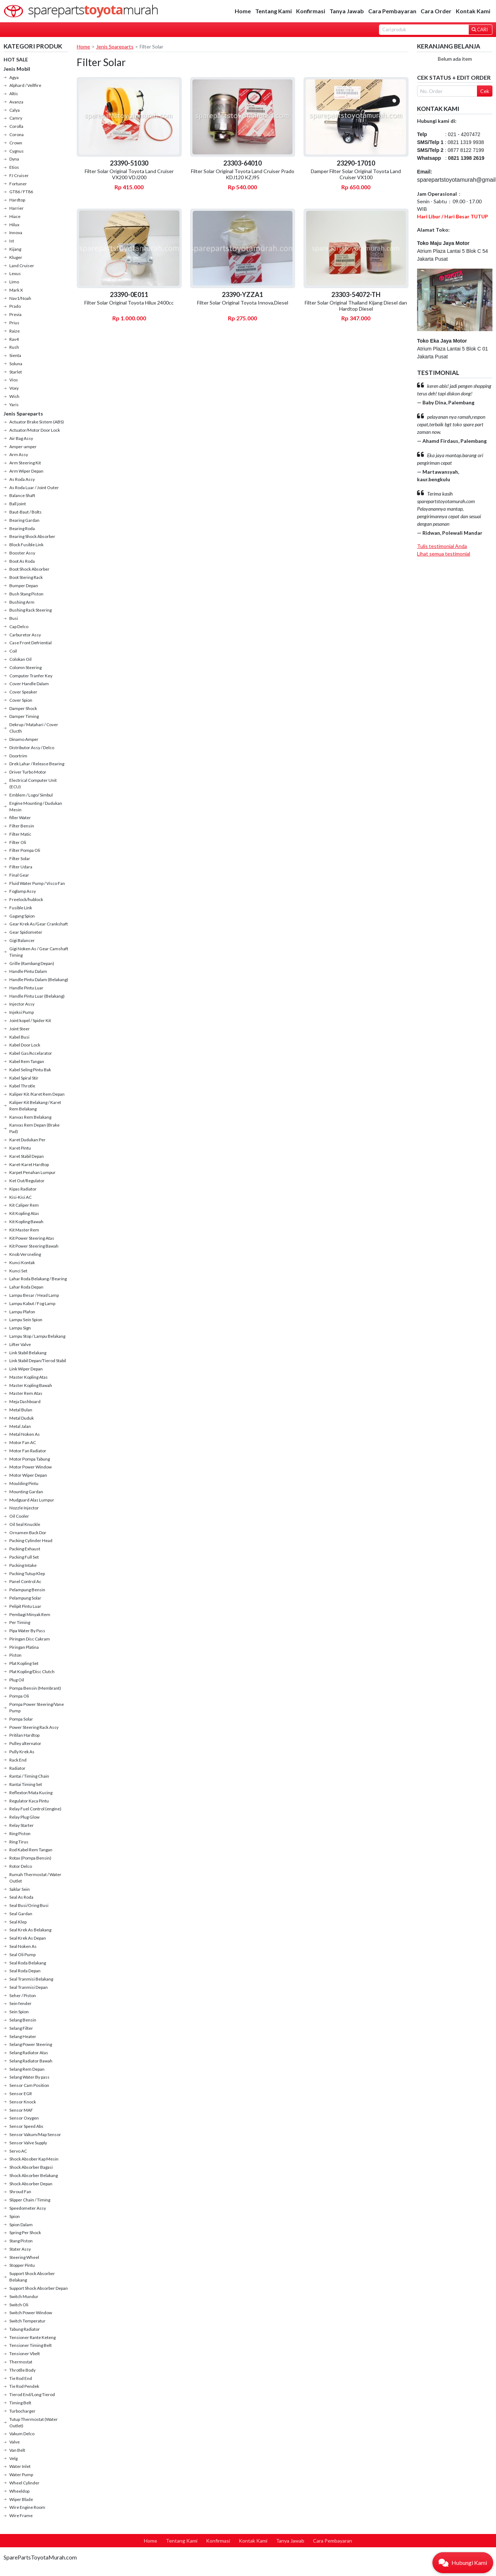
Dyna (14, 159)
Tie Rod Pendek (24, 2386)
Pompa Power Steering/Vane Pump (36, 1707)
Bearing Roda (22, 528)
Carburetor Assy (25, 634)
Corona (16, 134)
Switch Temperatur (27, 2321)
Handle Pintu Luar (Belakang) (37, 996)
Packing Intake (23, 1565)
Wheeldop (19, 2491)
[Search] (424, 29)
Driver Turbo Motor (27, 772)
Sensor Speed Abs (26, 2126)
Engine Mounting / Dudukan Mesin (35, 806)
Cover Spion (20, 700)
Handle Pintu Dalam (28, 971)
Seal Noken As (23, 1946)
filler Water (20, 817)
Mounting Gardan (26, 1491)
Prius (14, 322)
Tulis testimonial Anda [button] (442, 546)
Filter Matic (20, 834)
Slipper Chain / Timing (29, 2200)
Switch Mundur (23, 2296)
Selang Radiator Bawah (30, 2061)
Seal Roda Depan (25, 1970)
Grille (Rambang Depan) (31, 963)
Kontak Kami (473, 11)
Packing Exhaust (24, 1548)
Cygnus (16, 151)
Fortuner (18, 183)
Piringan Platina (24, 1647)
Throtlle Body (22, 2370)
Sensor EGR (20, 2093)
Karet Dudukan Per (27, 1139)
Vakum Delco (21, 2433)
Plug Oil (16, 1679)
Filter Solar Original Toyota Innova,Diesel (242, 303)
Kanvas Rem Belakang (30, 1117)
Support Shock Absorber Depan (38, 2288)
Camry (15, 118)
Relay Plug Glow (24, 1817)
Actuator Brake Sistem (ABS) (36, 421)
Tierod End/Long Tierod (32, 2394)
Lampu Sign (20, 1328)
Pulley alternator (25, 1743)
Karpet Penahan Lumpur (32, 1172)
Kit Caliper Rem (24, 1205)
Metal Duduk (21, 1418)
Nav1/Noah (20, 298)
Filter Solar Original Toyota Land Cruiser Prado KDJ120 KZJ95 (242, 174)
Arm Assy (18, 454)
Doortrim (18, 755)
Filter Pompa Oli (24, 850)
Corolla (16, 126)
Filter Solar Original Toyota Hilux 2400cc (129, 303)
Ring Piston (20, 1833)
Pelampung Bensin (27, 1589)
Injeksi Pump (21, 1012)
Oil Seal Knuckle (24, 1524)
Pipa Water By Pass (27, 1630)
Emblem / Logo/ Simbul (31, 795)
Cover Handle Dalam (29, 683)
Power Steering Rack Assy (34, 1727)
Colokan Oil (20, 659)
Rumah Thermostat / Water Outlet (35, 1878)
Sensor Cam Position (29, 2085)
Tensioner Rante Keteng (32, 2337)
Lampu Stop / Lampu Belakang (37, 1336)
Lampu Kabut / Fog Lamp (32, 1303)
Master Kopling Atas (28, 1377)
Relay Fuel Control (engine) (35, 1808)
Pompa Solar (21, 1719)
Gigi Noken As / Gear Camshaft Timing (38, 952)
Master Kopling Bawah (30, 1385)
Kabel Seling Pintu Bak (30, 1069)
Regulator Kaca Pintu (29, 1801)
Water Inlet (20, 2466)
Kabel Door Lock (24, 1045)
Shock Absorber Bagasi (31, 2167)
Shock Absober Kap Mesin (34, 2159)
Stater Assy (20, 2249)
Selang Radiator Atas (28, 2052)
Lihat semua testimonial (443, 554)
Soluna (15, 363)
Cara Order (436, 11)
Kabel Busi (19, 1037)
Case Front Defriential (30, 642)
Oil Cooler (19, 1516)
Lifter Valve (20, 1344)
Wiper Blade (21, 2499)
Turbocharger (22, 2411)
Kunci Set (18, 1270)
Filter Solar (19, 858)
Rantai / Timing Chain (29, 1776)
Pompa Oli (19, 1696)
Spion (14, 2216)
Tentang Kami (273, 11)
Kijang (15, 249)
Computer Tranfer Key (30, 675)
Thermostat (20, 2361)
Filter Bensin (21, 826)
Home (243, 11)
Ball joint (17, 503)
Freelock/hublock (26, 899)
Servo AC (18, 2151)
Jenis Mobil (17, 69)
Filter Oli (17, 842)
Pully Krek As (21, 1751)
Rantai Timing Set (25, 1784)
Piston (15, 1655)
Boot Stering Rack (26, 577)
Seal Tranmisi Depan (28, 1987)
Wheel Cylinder (24, 2483)
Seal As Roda (21, 1897)
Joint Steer (19, 1028)
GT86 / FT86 (21, 191)
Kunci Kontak (22, 1262)
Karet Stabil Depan (26, 1156)
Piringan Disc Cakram (29, 1639)
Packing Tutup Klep (27, 1573)
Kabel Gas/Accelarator (30, 1053)
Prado (15, 306)
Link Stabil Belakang (27, 1352)
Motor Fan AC (22, 1442)
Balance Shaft (22, 495)
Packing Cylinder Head (30, 1540)
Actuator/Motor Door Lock (34, 430)
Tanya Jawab (346, 11)
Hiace (14, 216)
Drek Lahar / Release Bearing (36, 763)
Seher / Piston (22, 1995)
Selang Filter (21, 2028)
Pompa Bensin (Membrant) (35, 1688)
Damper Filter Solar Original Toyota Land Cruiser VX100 (356, 174)
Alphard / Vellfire (25, 85)
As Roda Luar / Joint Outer (34, 487)
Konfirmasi (310, 11)
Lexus (15, 273)
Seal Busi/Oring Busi (28, 1905)
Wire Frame (21, 2515)
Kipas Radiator (23, 1189)
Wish (14, 396)
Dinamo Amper (23, 739)
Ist (11, 240)
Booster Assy (22, 553)
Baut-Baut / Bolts (25, 512)
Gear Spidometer (25, 932)
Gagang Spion (22, 916)
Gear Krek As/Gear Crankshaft (38, 924)
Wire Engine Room (27, 2507)
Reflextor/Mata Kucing (30, 1792)
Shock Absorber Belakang (33, 2175)
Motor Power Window (30, 1467)
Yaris (14, 404)
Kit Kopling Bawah (26, 1221)
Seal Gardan (20, 1913)
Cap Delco (18, 626)
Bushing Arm (21, 602)
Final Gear (19, 875)
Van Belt (17, 2450)
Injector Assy (21, 1004)
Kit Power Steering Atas (31, 1238)
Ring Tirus (18, 1841)
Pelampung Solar (25, 1598)
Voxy (14, 388)
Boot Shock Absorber (29, 569)
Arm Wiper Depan (26, 471)
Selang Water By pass (29, 2077)
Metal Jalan (20, 1426)
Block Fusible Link (26, 544)
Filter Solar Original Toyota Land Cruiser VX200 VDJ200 (129, 174)
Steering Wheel (24, 2257)
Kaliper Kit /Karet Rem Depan (37, 1094)
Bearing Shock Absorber (32, 536)
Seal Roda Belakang (27, 1962)
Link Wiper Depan (26, 1368)
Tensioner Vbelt (24, 2353)
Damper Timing (24, 716)
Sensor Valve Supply (28, 2142)
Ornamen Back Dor (27, 1532)
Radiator (17, 1768)
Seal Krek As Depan (27, 1938)
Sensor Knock (22, 2101)
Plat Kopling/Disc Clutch (32, 1671)
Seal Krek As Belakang (30, 1929)
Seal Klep (18, 1922)
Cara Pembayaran (392, 11)
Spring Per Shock (25, 2232)
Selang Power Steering (30, 2044)
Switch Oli (18, 2304)
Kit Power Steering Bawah (34, 1246)
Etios (14, 167)
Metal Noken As (24, 1434)
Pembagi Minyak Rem (29, 1614)
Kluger (15, 257)
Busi (13, 618)
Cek (484, 91)
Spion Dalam (21, 2224)
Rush (14, 347)
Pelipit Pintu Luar (25, 1606)
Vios (13, 379)
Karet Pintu (20, 1148)
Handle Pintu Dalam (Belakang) (38, 979)
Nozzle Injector (24, 1507)
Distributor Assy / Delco (31, 747)
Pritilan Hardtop (24, 1735)
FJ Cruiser (19, 175)
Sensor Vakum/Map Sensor (35, 2134)
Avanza (16, 102)
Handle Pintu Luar (26, 987)
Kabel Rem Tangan (26, 1061)
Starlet (15, 372)
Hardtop (17, 200)
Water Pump (21, 2474)
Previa (15, 314)
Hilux (14, 224)
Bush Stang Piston (26, 594)
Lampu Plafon (22, 1311)
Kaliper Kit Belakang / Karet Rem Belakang (35, 1105)
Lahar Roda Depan (26, 1287)
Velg (13, 2458)
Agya (14, 77)
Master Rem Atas (25, 1393)
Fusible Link (20, 907)
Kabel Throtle (22, 1086)
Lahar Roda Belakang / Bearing (38, 1278)
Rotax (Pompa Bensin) (30, 1858)
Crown (15, 142)
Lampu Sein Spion (25, 1319)
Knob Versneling (25, 1254)
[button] (462, 2562)
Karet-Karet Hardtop (29, 1164)
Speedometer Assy (27, 2208)
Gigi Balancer (22, 940)
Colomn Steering (25, 667)
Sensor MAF (21, 2110)
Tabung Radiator (24, 2329)
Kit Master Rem (24, 1230)
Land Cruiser (21, 265)
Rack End (18, 1760)
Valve (14, 2442)
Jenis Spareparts (23, 413)
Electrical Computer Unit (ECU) (33, 783)
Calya (14, 110)
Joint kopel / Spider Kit (30, 1020)
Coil (13, 651)
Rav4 (14, 339)
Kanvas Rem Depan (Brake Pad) (34, 1128)
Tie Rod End (20, 2378)
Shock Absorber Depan (30, 2183)
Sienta (15, 355)
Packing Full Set (24, 1557)
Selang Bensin (22, 2020)
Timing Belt (20, 2402)
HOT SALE (16, 59)
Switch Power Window (30, 2312)
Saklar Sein (19, 1889)
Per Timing (19, 1622)
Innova (15, 232)
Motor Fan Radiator (27, 1450)
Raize (14, 331)
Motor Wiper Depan (28, 1475)
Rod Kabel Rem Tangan (30, 1849)
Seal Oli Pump (22, 1954)
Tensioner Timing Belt (30, 2345)
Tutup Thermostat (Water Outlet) (33, 2422)
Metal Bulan (20, 1409)
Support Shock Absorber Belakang (32, 2277)
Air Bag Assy (21, 438)
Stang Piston (21, 2240)
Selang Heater (22, 2036)
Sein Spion (19, 2011)
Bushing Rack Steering (30, 610)
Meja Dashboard (25, 1401)
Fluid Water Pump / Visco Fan (37, 883)
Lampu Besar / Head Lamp (34, 1295)
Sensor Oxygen (24, 2118)
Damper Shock (23, 708)
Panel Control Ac (25, 1581)
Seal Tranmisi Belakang (31, 1979)
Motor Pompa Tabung (29, 1459)
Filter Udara (20, 866)
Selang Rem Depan (27, 2069)
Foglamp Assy (22, 891)
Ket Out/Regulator (27, 1180)
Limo (14, 281)
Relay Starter (21, 1825)
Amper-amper (23, 446)
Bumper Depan (23, 585)
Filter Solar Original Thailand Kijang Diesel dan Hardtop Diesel (356, 306)
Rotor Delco (20, 1866)
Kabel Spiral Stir (23, 1078)
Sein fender (20, 2003)
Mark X (16, 290)
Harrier (16, 208)
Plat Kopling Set (23, 1663)
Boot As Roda (22, 561)
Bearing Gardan (24, 520)
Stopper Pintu (22, 2265)
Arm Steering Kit (25, 462)
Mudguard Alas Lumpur (31, 1500)
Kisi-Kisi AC (20, 1197)
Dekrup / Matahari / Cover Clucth (33, 728)
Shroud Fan (20, 2191)
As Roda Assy (22, 479)
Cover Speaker (23, 692)
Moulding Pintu (23, 1483)
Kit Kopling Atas (24, 1213)
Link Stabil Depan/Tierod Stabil (37, 1360)
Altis (13, 93)
